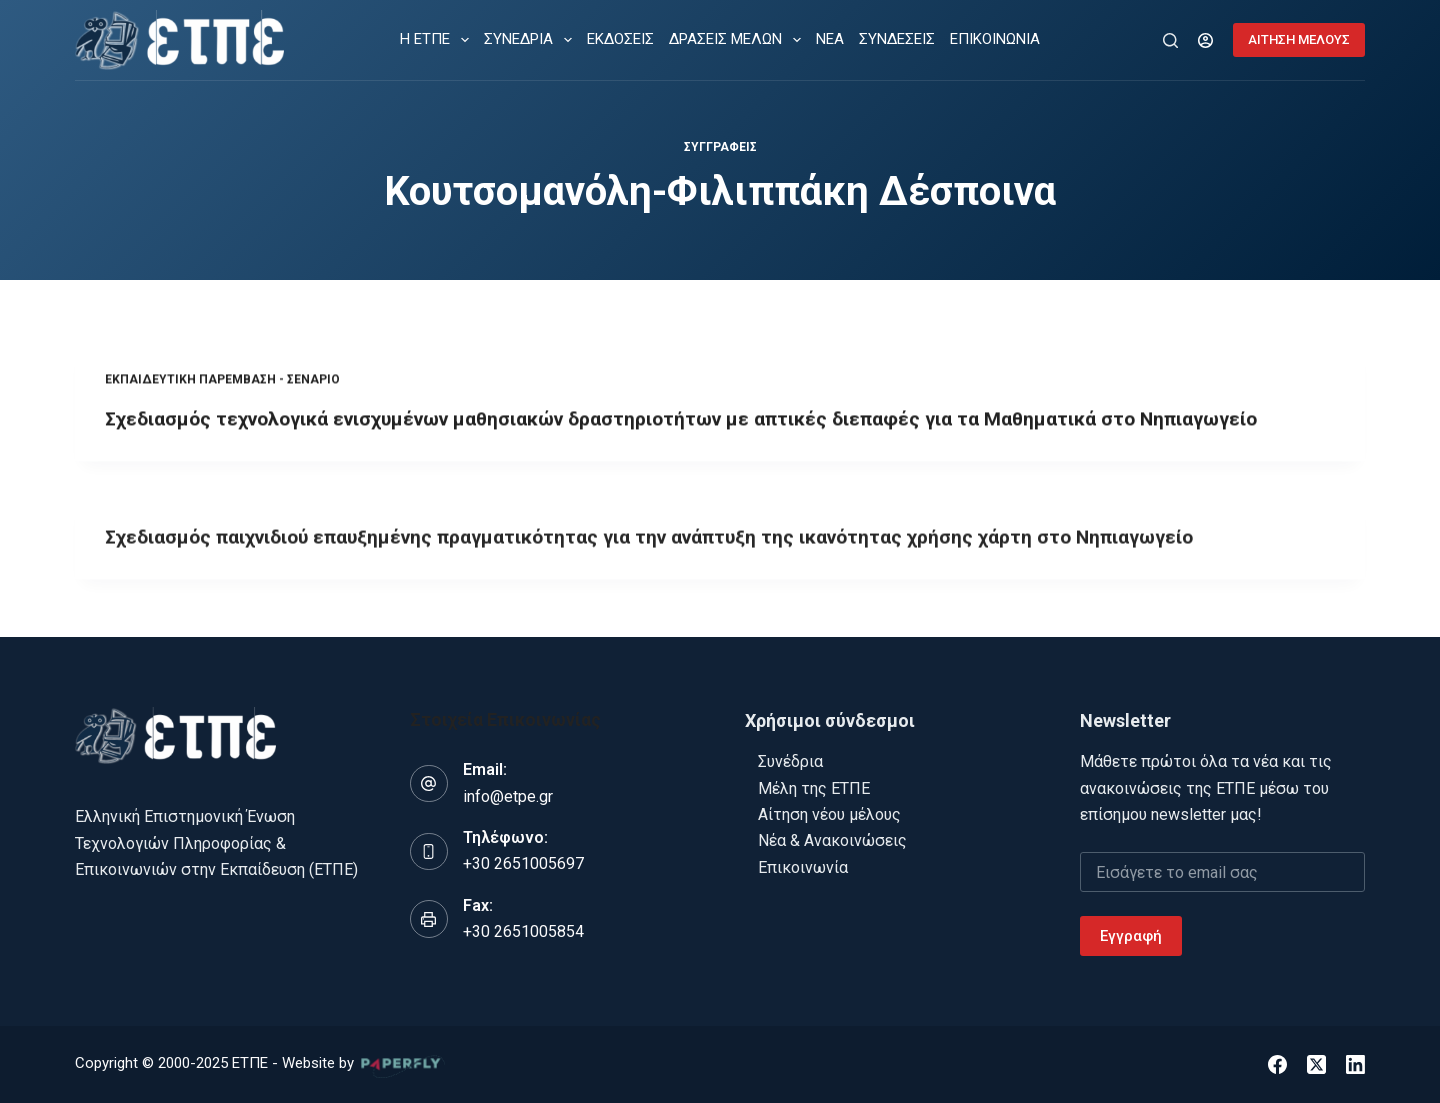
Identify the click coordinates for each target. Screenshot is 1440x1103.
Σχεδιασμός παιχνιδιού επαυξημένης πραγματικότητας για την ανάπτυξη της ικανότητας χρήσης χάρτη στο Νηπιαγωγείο (672, 542)
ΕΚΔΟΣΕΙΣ (620, 39)
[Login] (1205, 40)
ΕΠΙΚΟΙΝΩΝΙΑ (995, 39)
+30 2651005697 (523, 863)
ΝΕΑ (830, 39)
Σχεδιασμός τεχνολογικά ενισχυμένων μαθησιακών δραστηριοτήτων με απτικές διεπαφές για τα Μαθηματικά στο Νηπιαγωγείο (706, 420)
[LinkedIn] (1355, 1064)
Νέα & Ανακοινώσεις (832, 840)
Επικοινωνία (803, 867)
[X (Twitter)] (1316, 1064)
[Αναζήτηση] (1170, 40)
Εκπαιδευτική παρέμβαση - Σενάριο (222, 381)
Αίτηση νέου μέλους (829, 814)
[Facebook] (1277, 1064)
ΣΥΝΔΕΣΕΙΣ (897, 39)
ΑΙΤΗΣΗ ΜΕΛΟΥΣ (1299, 39)
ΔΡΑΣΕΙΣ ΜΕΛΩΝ (739, 40)
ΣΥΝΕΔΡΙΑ (532, 40)
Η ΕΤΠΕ (438, 40)
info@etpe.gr (508, 796)
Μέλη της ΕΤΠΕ (814, 788)
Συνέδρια (790, 761)
